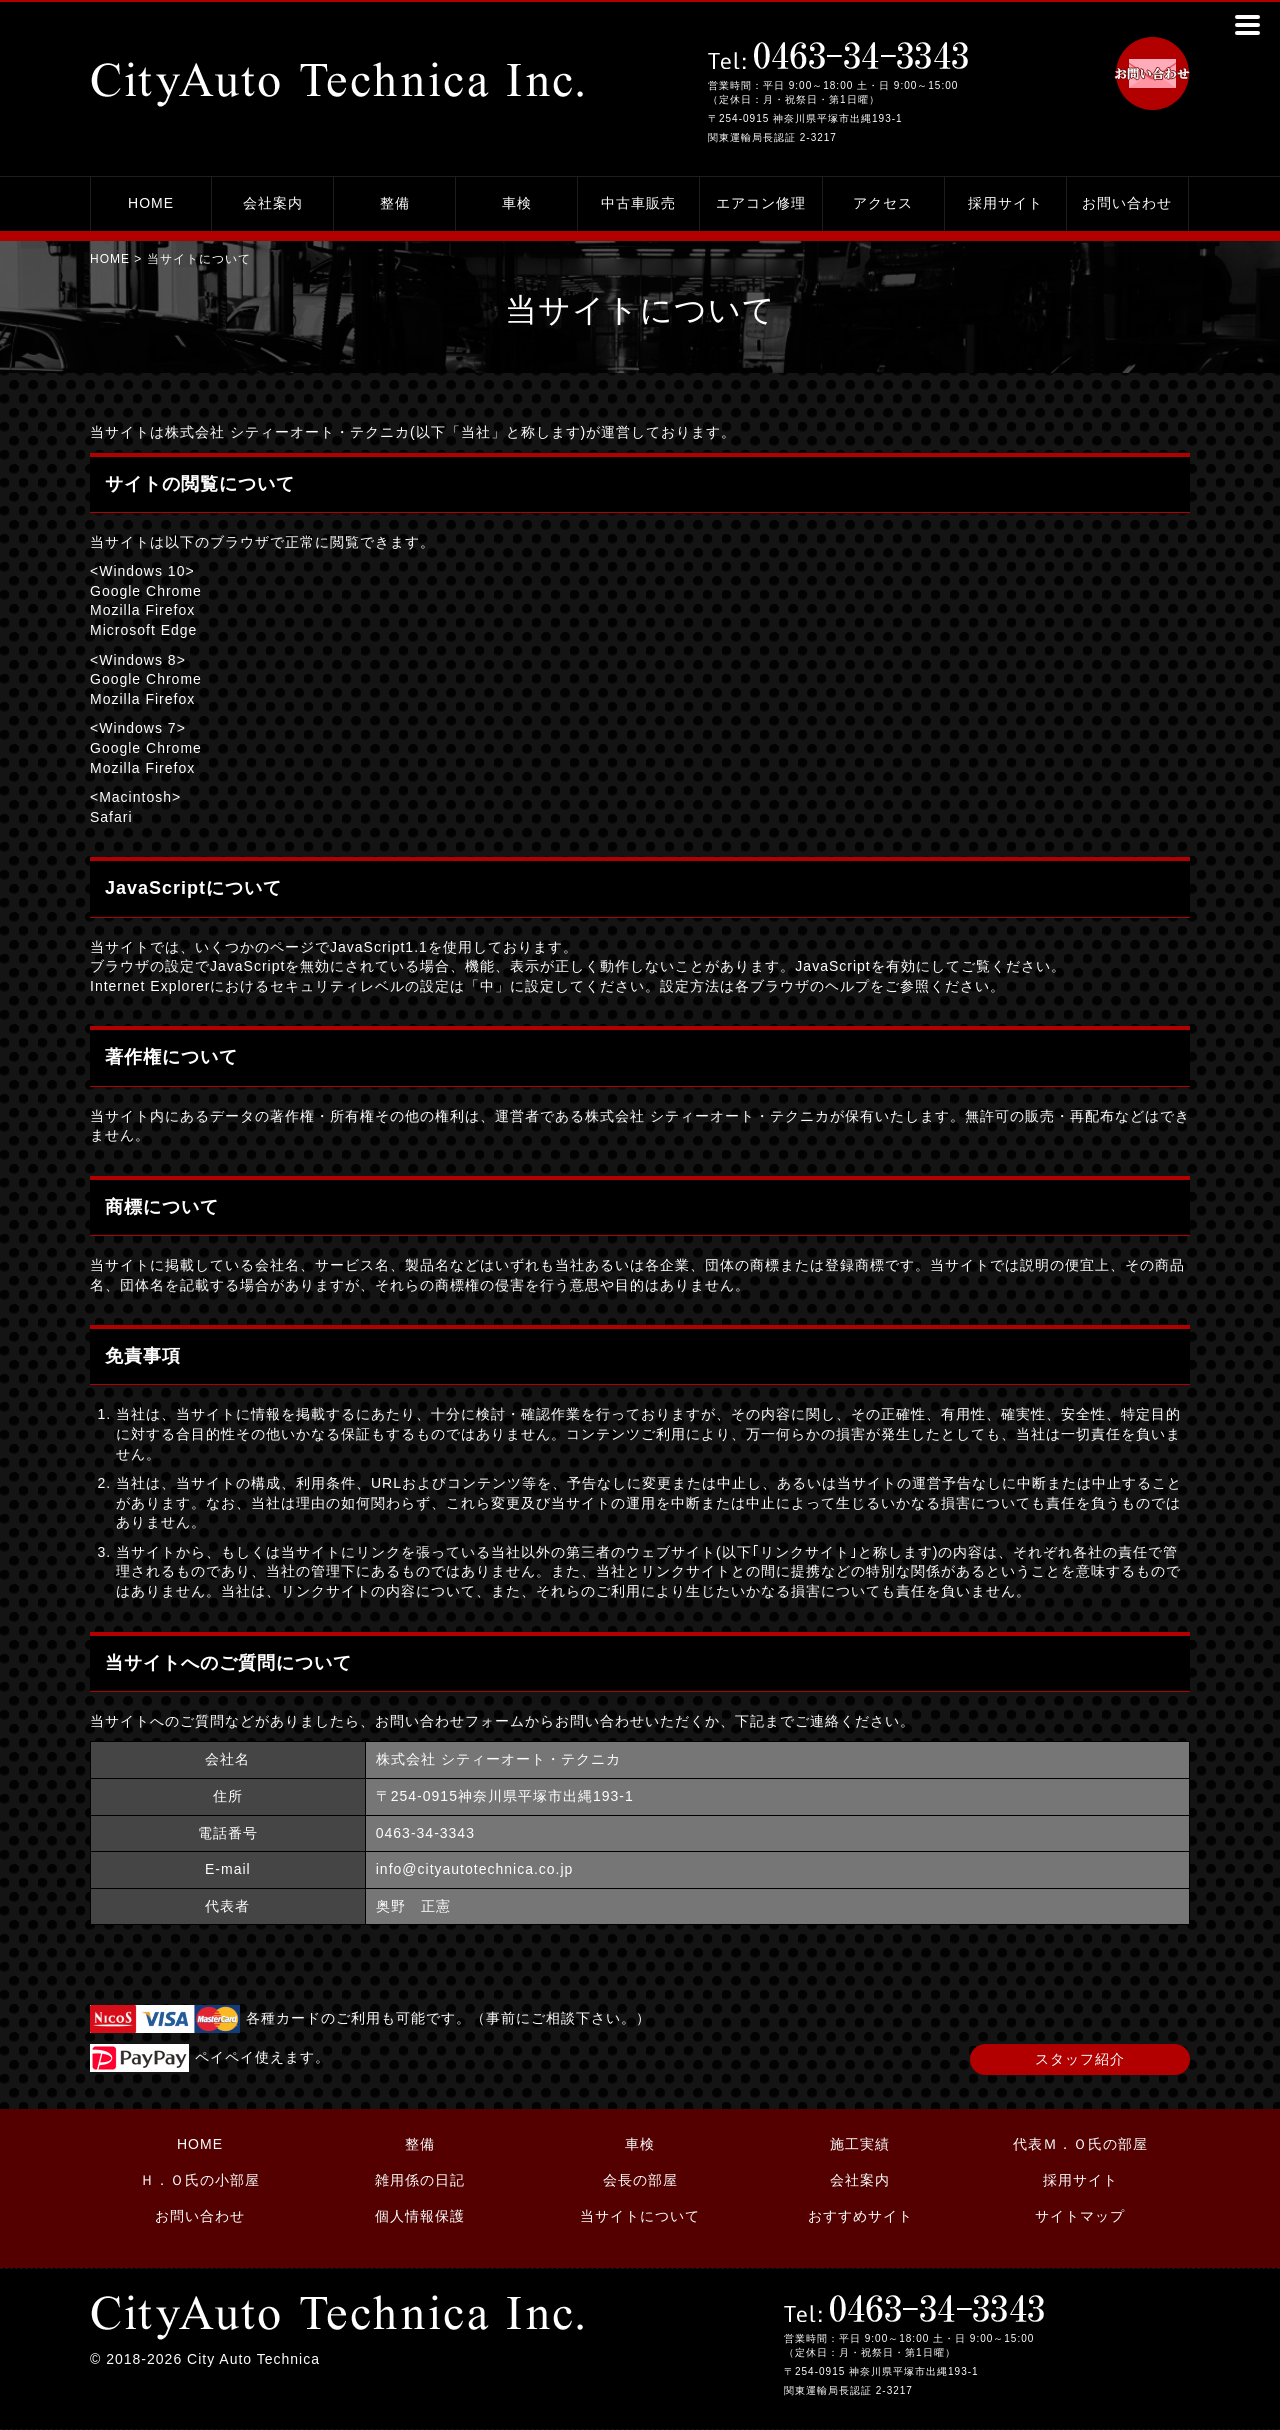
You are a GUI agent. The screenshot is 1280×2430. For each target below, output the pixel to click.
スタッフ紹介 (1080, 2059)
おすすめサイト (860, 2216)
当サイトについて (640, 2216)
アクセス (883, 203)
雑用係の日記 (420, 2180)
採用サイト (1005, 203)
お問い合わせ (1127, 203)
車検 (517, 203)
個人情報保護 (420, 2216)
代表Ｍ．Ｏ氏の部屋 (1080, 2144)
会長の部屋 (640, 2180)
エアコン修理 (761, 203)
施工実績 (860, 2144)
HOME (151, 203)
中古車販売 (638, 203)
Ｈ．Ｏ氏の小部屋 (200, 2180)
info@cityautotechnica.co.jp (475, 1869)
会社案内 (273, 203)
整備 (395, 203)
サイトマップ (1080, 2216)
